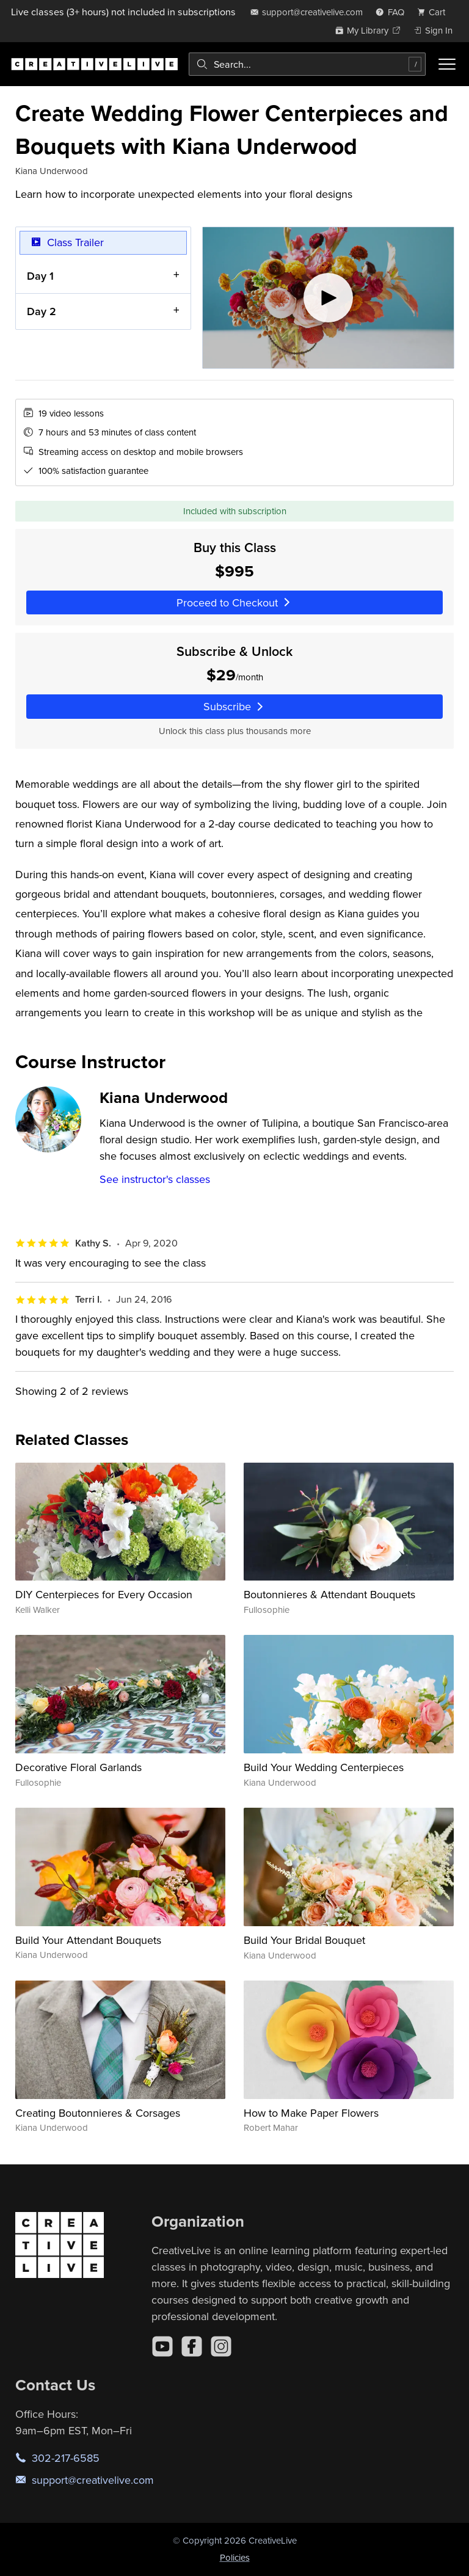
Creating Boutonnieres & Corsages (97, 2112)
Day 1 (40, 275)
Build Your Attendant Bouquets (88, 1940)
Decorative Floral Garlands (78, 1767)
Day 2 (41, 311)
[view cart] (435, 12)
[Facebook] (192, 2346)
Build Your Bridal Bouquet (304, 1940)
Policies (235, 2557)
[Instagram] (221, 2346)
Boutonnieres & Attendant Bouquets (329, 1594)
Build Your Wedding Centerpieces (324, 1767)
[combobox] (307, 64)
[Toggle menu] (447, 64)
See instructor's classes (155, 1179)
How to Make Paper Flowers (311, 2112)
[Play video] (328, 297)
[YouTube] (162, 2346)
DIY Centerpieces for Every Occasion (103, 1594)
